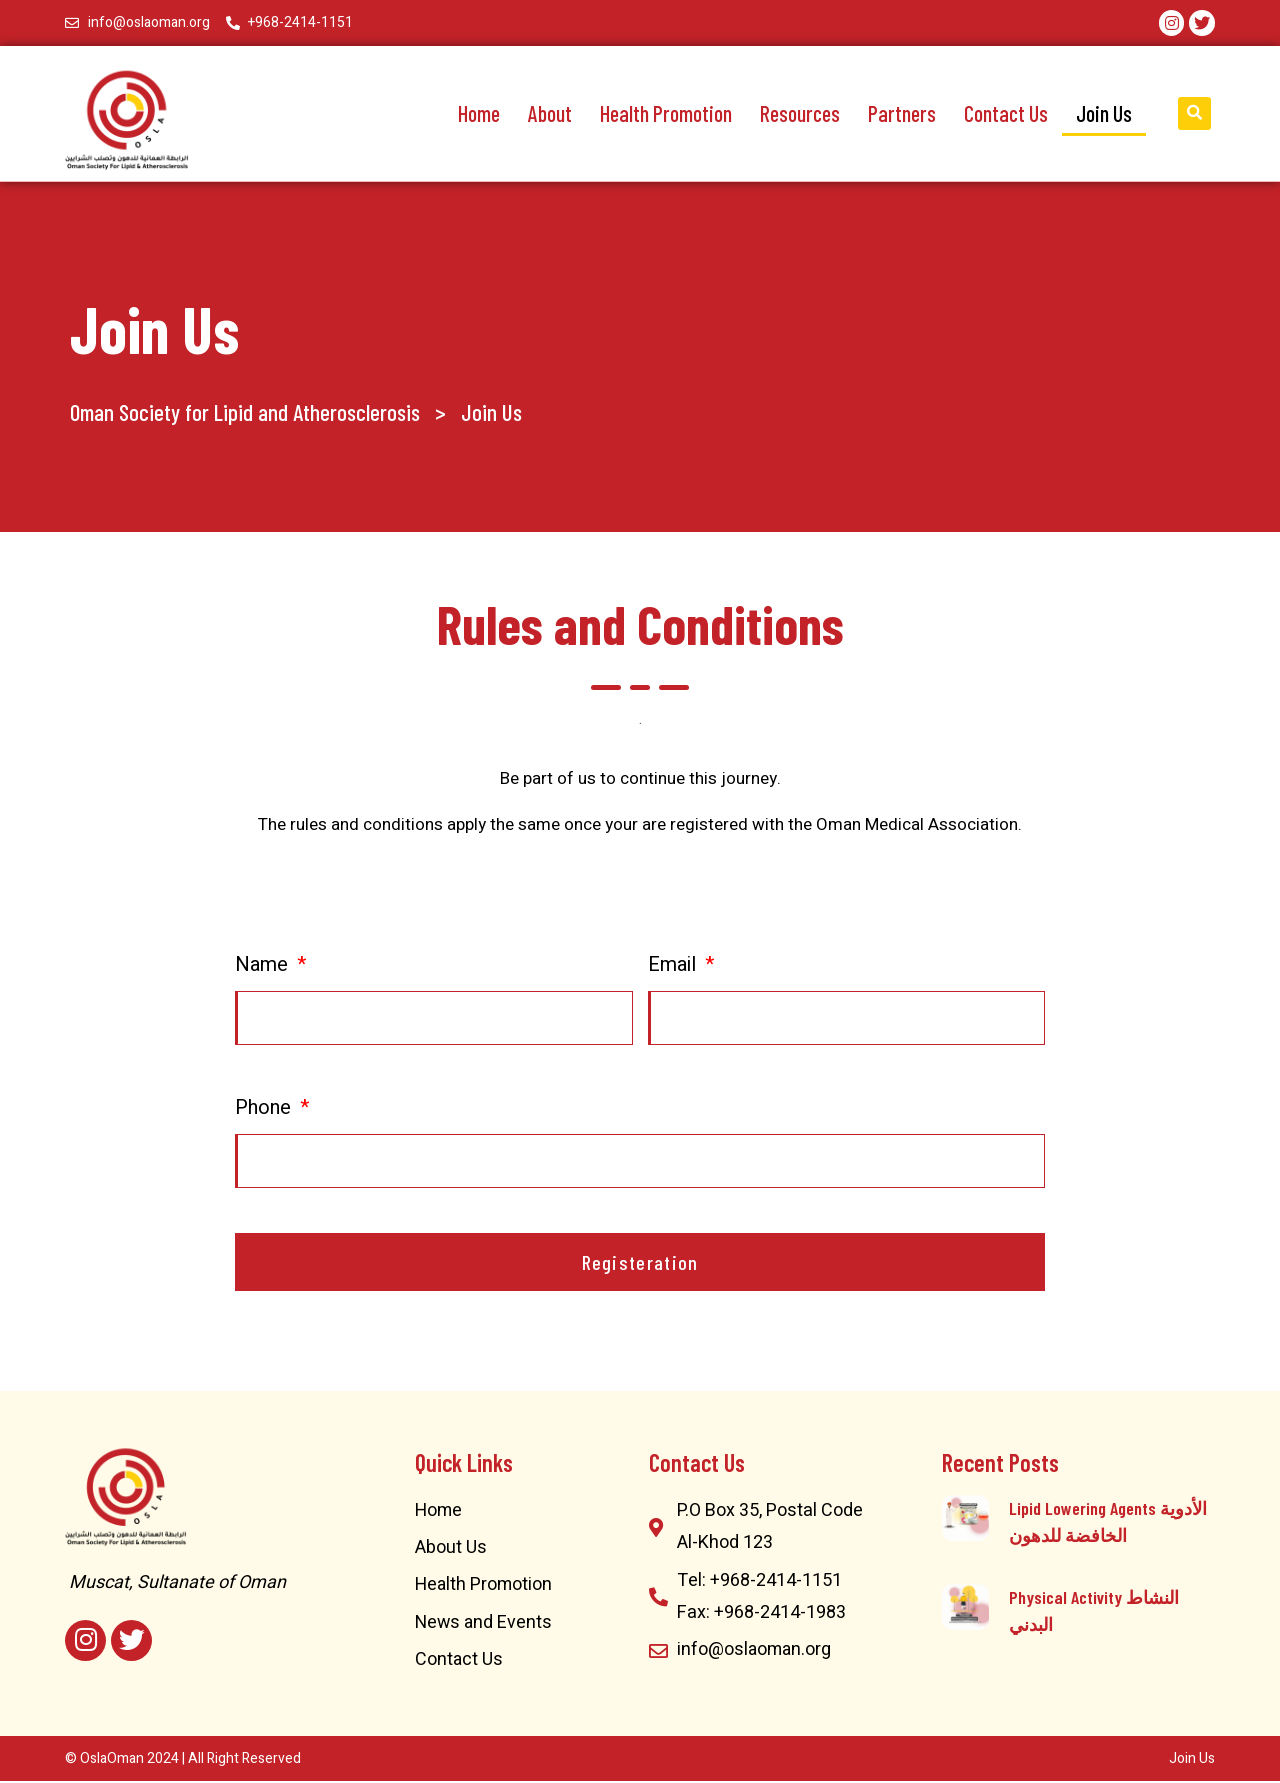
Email (674, 965)
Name (264, 965)
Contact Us (1006, 113)
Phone (265, 1108)
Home (479, 113)
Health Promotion (666, 113)
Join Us (1104, 113)
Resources (800, 113)
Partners (902, 113)
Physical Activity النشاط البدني (1094, 1611)
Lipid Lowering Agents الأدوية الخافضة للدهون (1108, 1522)
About (550, 113)
